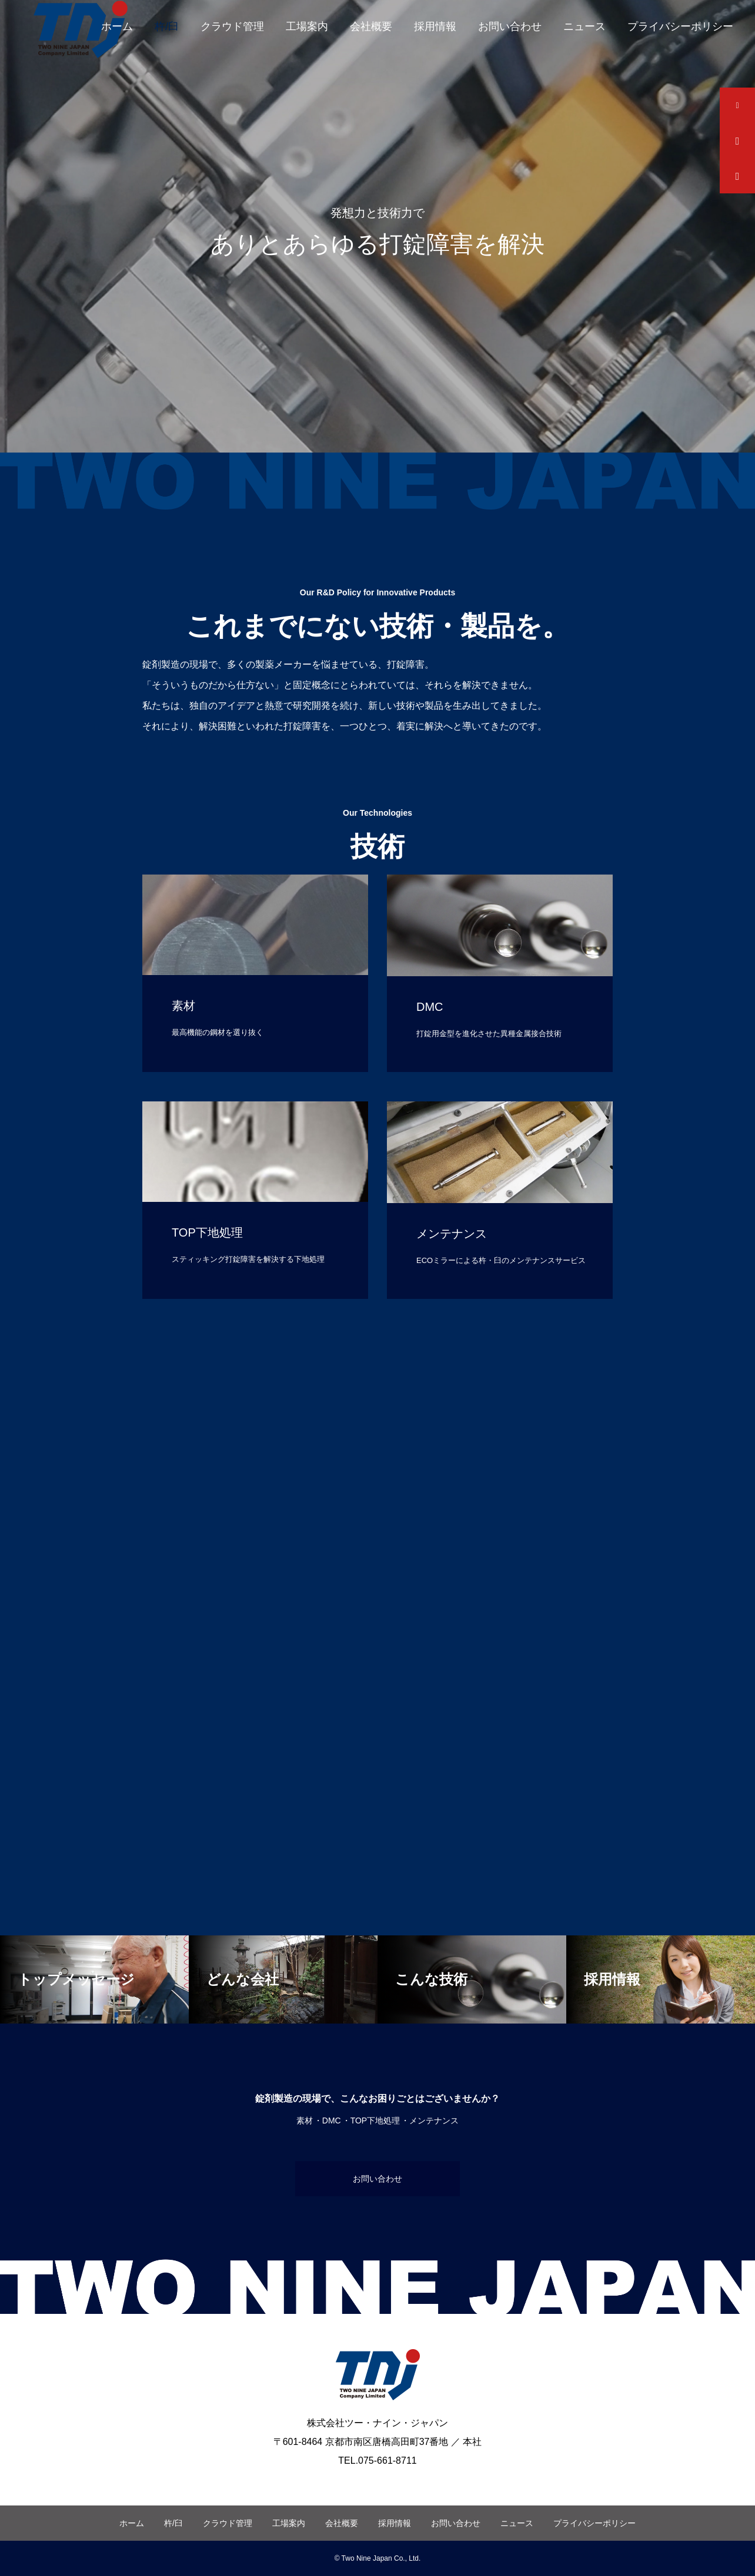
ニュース (584, 26)
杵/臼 (167, 26)
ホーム (117, 26)
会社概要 (371, 26)
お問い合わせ (510, 26)
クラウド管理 (232, 26)
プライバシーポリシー (680, 26)
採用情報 (435, 26)
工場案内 (307, 26)
